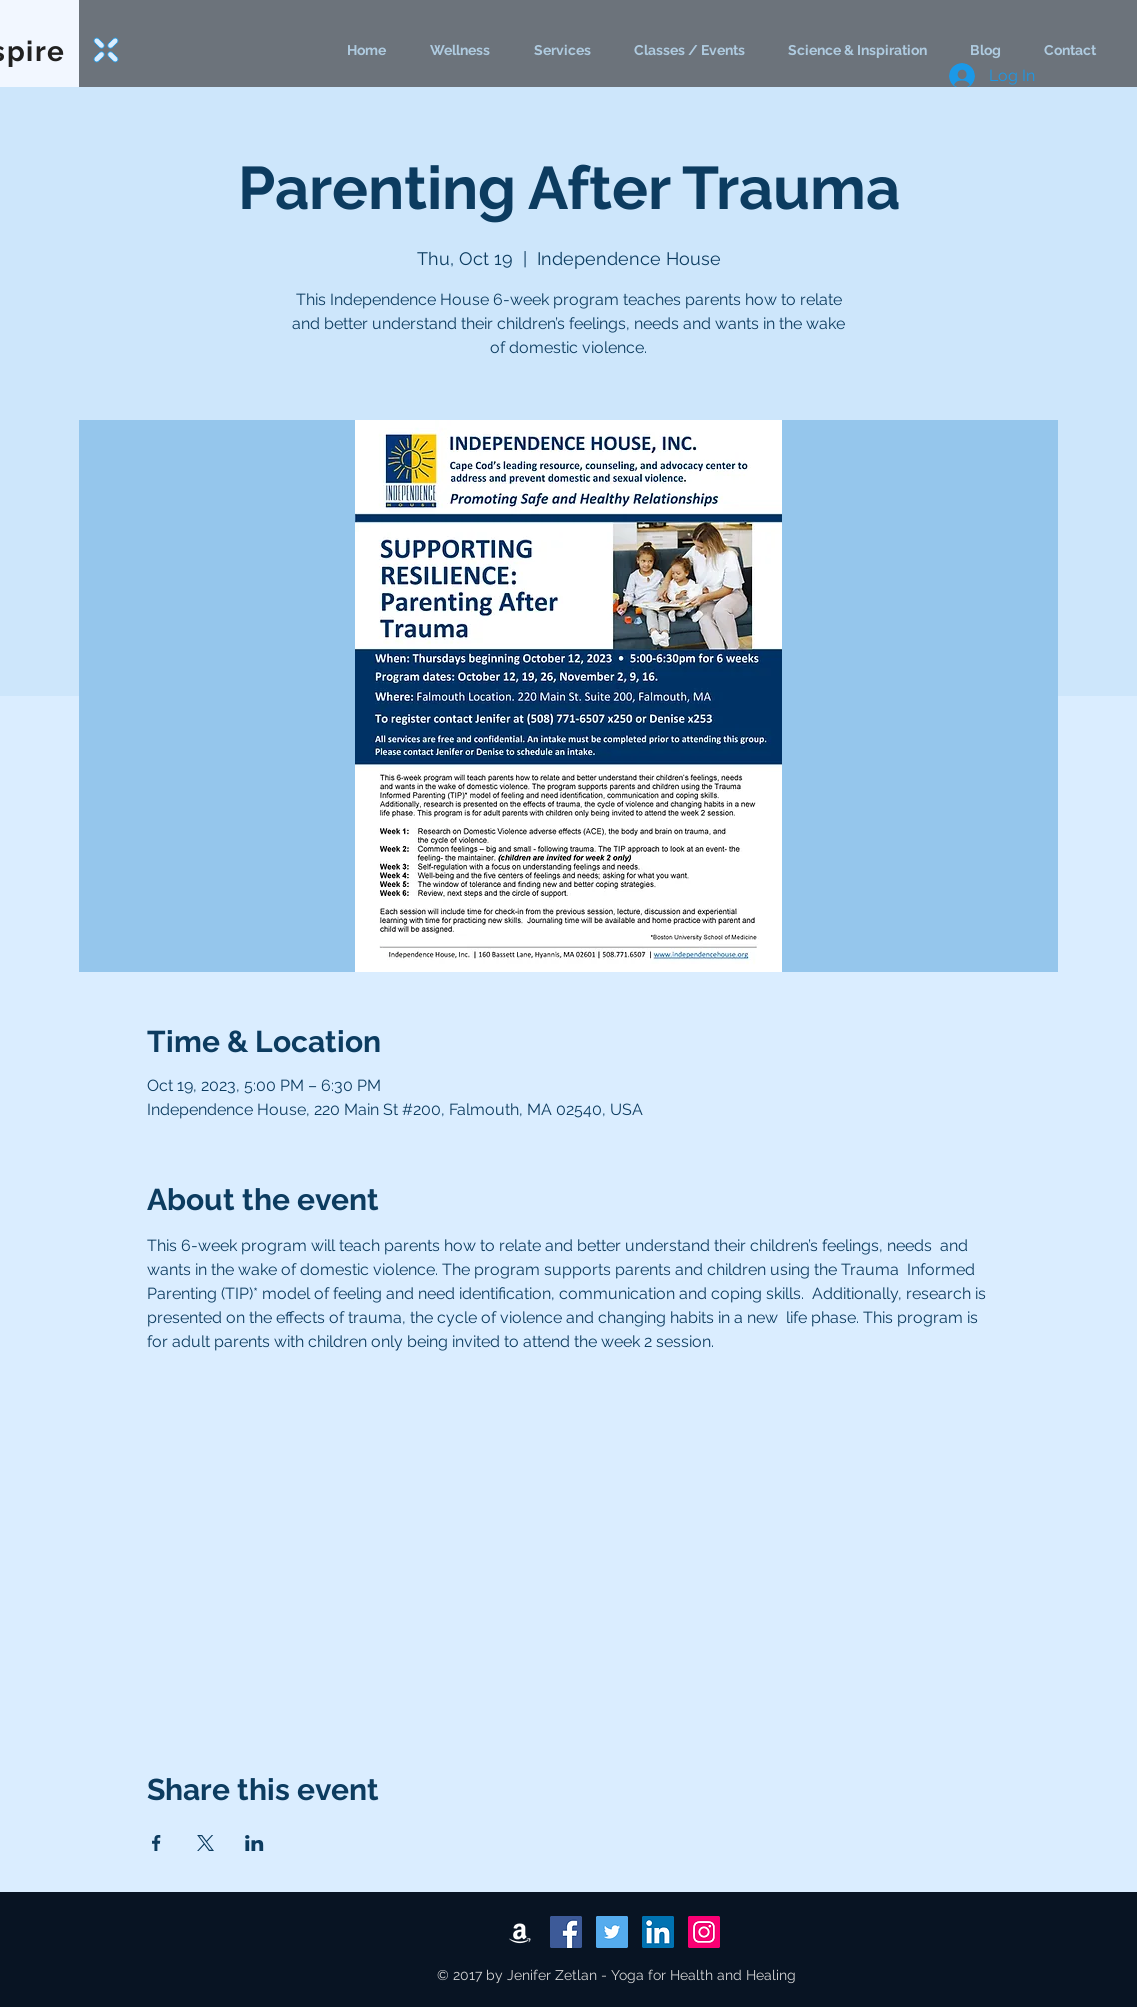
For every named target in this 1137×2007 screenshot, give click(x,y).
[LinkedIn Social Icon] (658, 1932)
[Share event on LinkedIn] (254, 1843)
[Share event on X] (205, 1843)
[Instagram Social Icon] (704, 1932)
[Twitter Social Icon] (612, 1932)
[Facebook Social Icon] (566, 1932)
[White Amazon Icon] (520, 1932)
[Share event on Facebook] (156, 1843)
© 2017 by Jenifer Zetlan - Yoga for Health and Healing (616, 1975)
